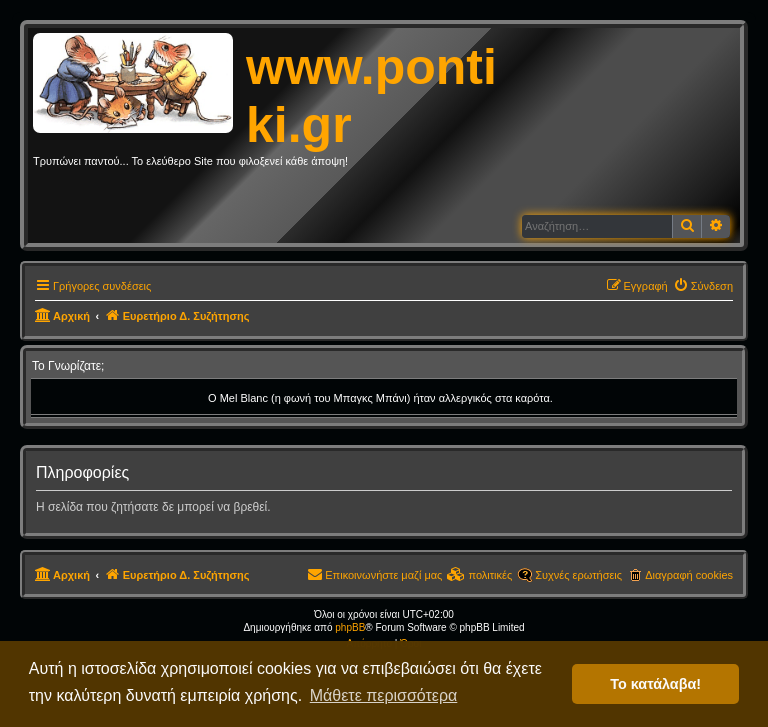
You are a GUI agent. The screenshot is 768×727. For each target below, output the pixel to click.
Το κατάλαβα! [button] (655, 684)
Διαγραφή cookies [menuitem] (689, 575)
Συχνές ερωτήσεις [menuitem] (578, 575)
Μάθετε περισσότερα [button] (384, 695)
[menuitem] (703, 286)
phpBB (350, 627)
